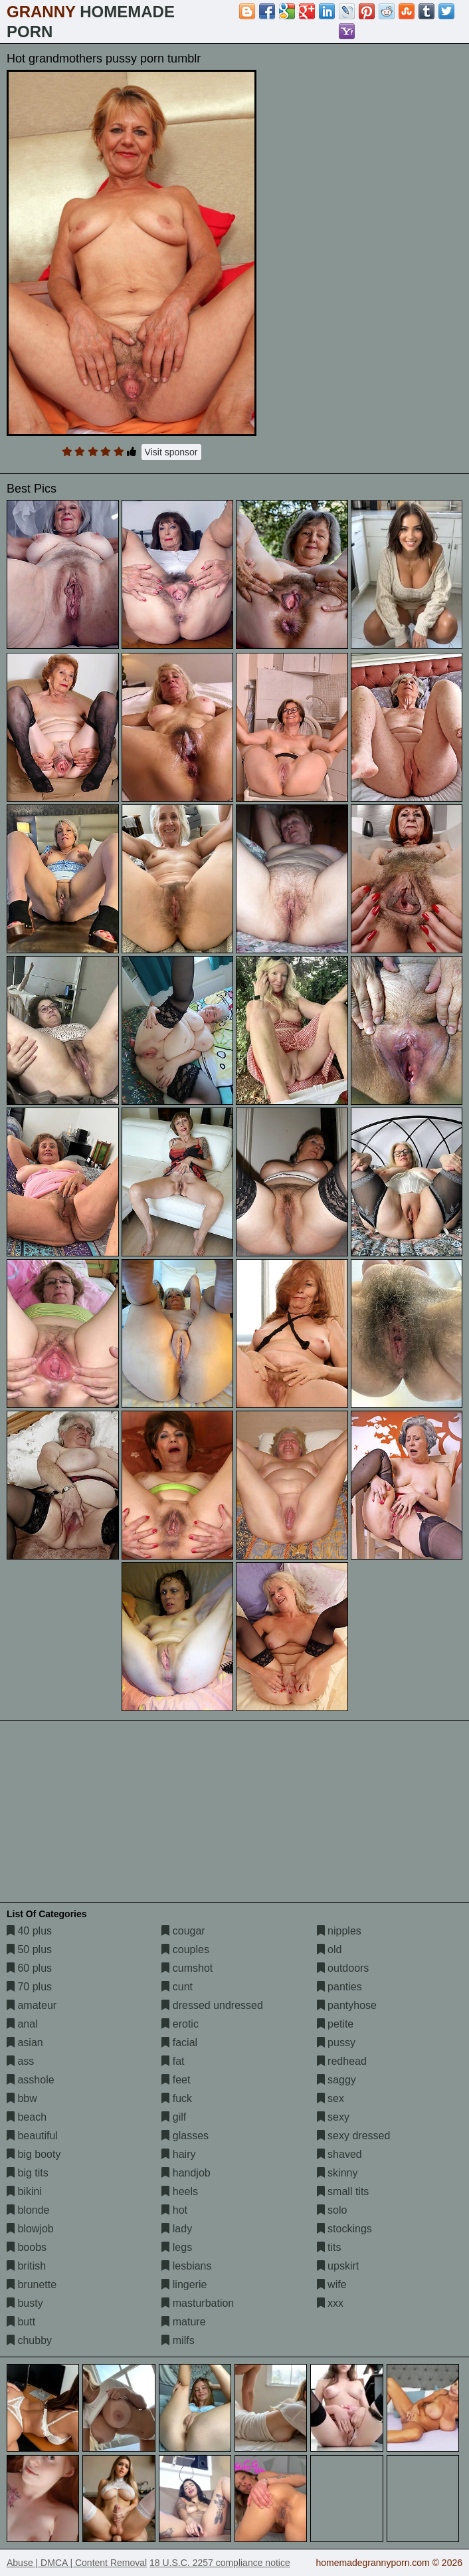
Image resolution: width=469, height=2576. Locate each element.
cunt (177, 1986)
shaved (339, 2154)
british (26, 2266)
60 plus (29, 1968)
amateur (31, 2005)
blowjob (30, 2228)
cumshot (187, 1968)
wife (332, 2284)
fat (172, 2061)
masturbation (197, 2303)
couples (185, 1949)
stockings (344, 2228)
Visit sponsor (171, 452)
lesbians (186, 2266)
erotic (180, 2024)
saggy (336, 2079)
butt (21, 2321)
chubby (29, 2340)
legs (176, 2247)
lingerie (184, 2284)
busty (25, 2303)
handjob (185, 2172)
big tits (27, 2172)
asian (25, 2042)
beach (27, 2117)
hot (174, 2210)
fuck (176, 2098)
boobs (27, 2247)
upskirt (338, 2266)
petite (335, 2024)
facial (179, 2042)
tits (329, 2247)
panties (339, 1986)
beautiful (32, 2135)
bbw (22, 2098)
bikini (24, 2191)
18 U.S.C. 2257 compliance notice (219, 2562)
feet (175, 2079)
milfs (177, 2340)
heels (179, 2191)
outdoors (343, 1968)
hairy (178, 2154)
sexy (333, 2117)
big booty (33, 2154)
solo (332, 2210)
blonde (28, 2210)
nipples (339, 1930)
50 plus (29, 1949)
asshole (30, 2079)
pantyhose (347, 2005)
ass (20, 2061)
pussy (336, 2042)
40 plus (29, 1930)
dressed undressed (212, 2005)
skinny (337, 2172)
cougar (183, 1930)
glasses (185, 2135)
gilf (173, 2117)
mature (183, 2321)
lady (176, 2228)
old (329, 1949)
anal (22, 2024)
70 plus (29, 1986)
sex (330, 2098)
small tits (343, 2191)
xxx (330, 2303)
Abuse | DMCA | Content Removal (77, 2562)
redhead (342, 2061)
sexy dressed (354, 2135)
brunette (31, 2284)
